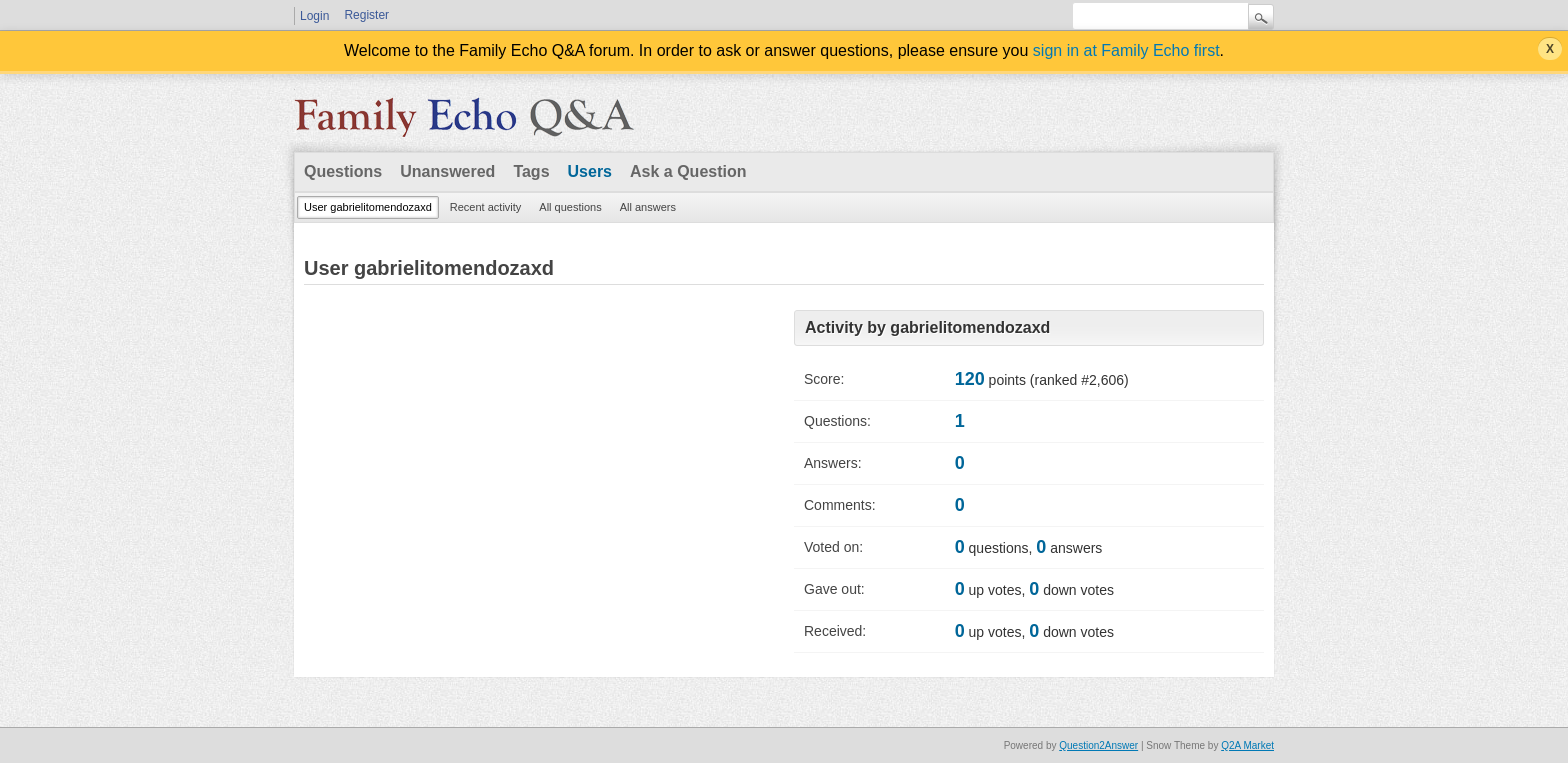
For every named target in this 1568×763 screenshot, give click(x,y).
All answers (648, 207)
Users (590, 171)
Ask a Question (688, 171)
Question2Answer (1098, 745)
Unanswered (447, 171)
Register (366, 15)
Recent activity (486, 207)
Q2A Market (1247, 745)
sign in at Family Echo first (1126, 50)
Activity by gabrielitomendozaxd (927, 327)
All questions (570, 207)
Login (314, 16)
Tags (531, 171)
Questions (343, 171)
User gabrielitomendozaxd (368, 207)
